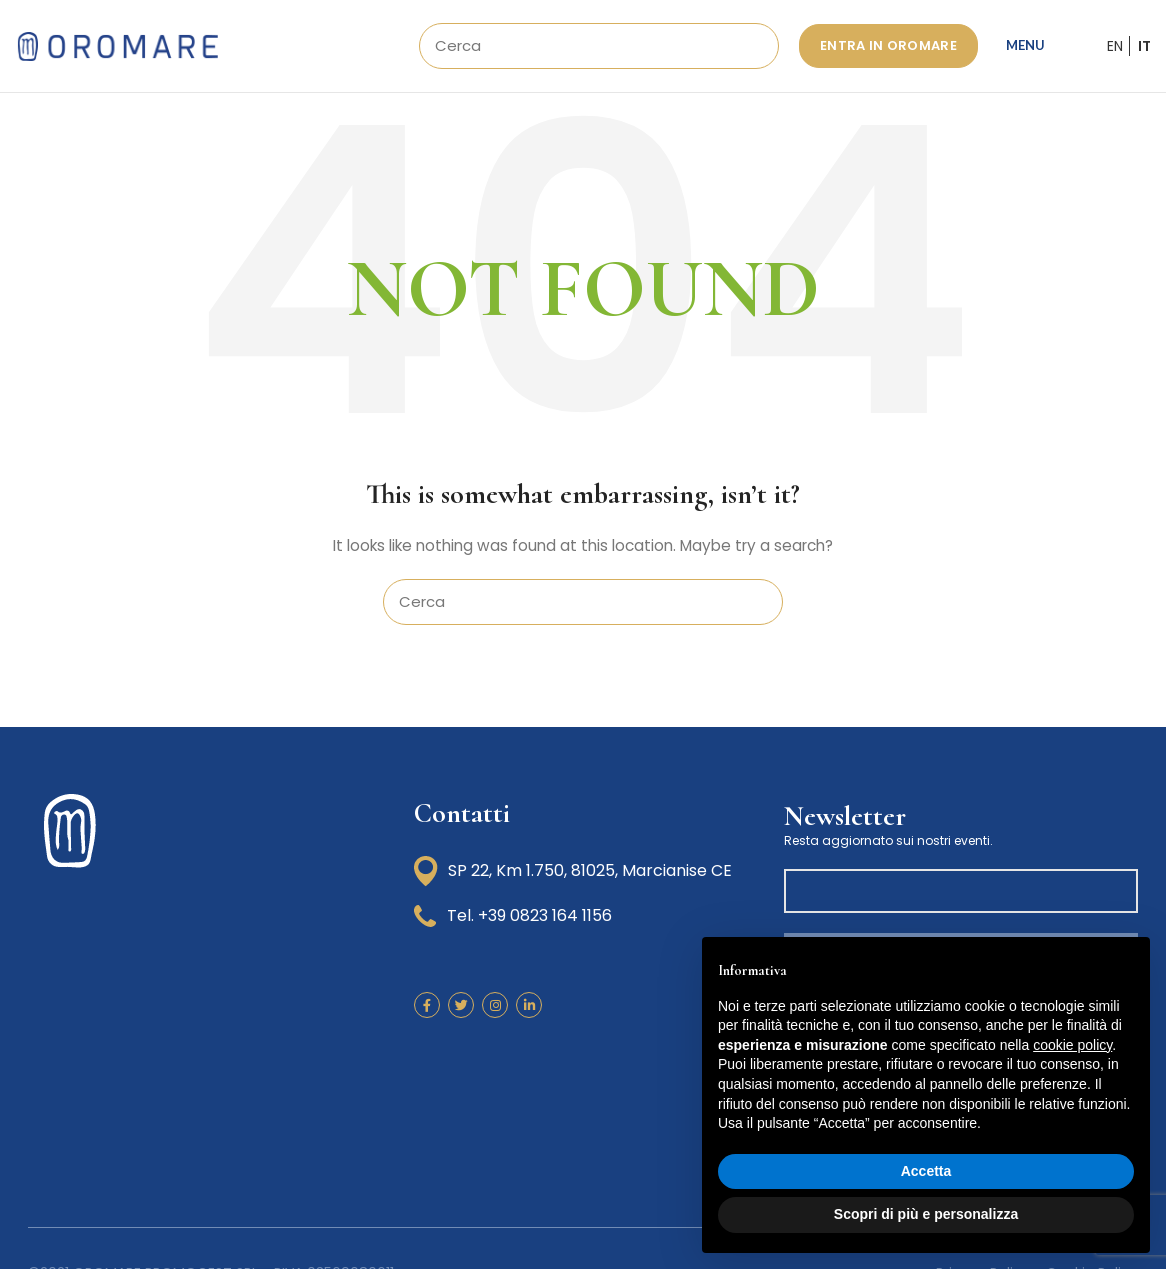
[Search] (599, 52)
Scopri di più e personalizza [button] (926, 1214)
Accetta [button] (926, 1171)
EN (1115, 52)
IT (1144, 52)
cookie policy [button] (1072, 1045)
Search (752, 52)
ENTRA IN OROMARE (888, 51)
